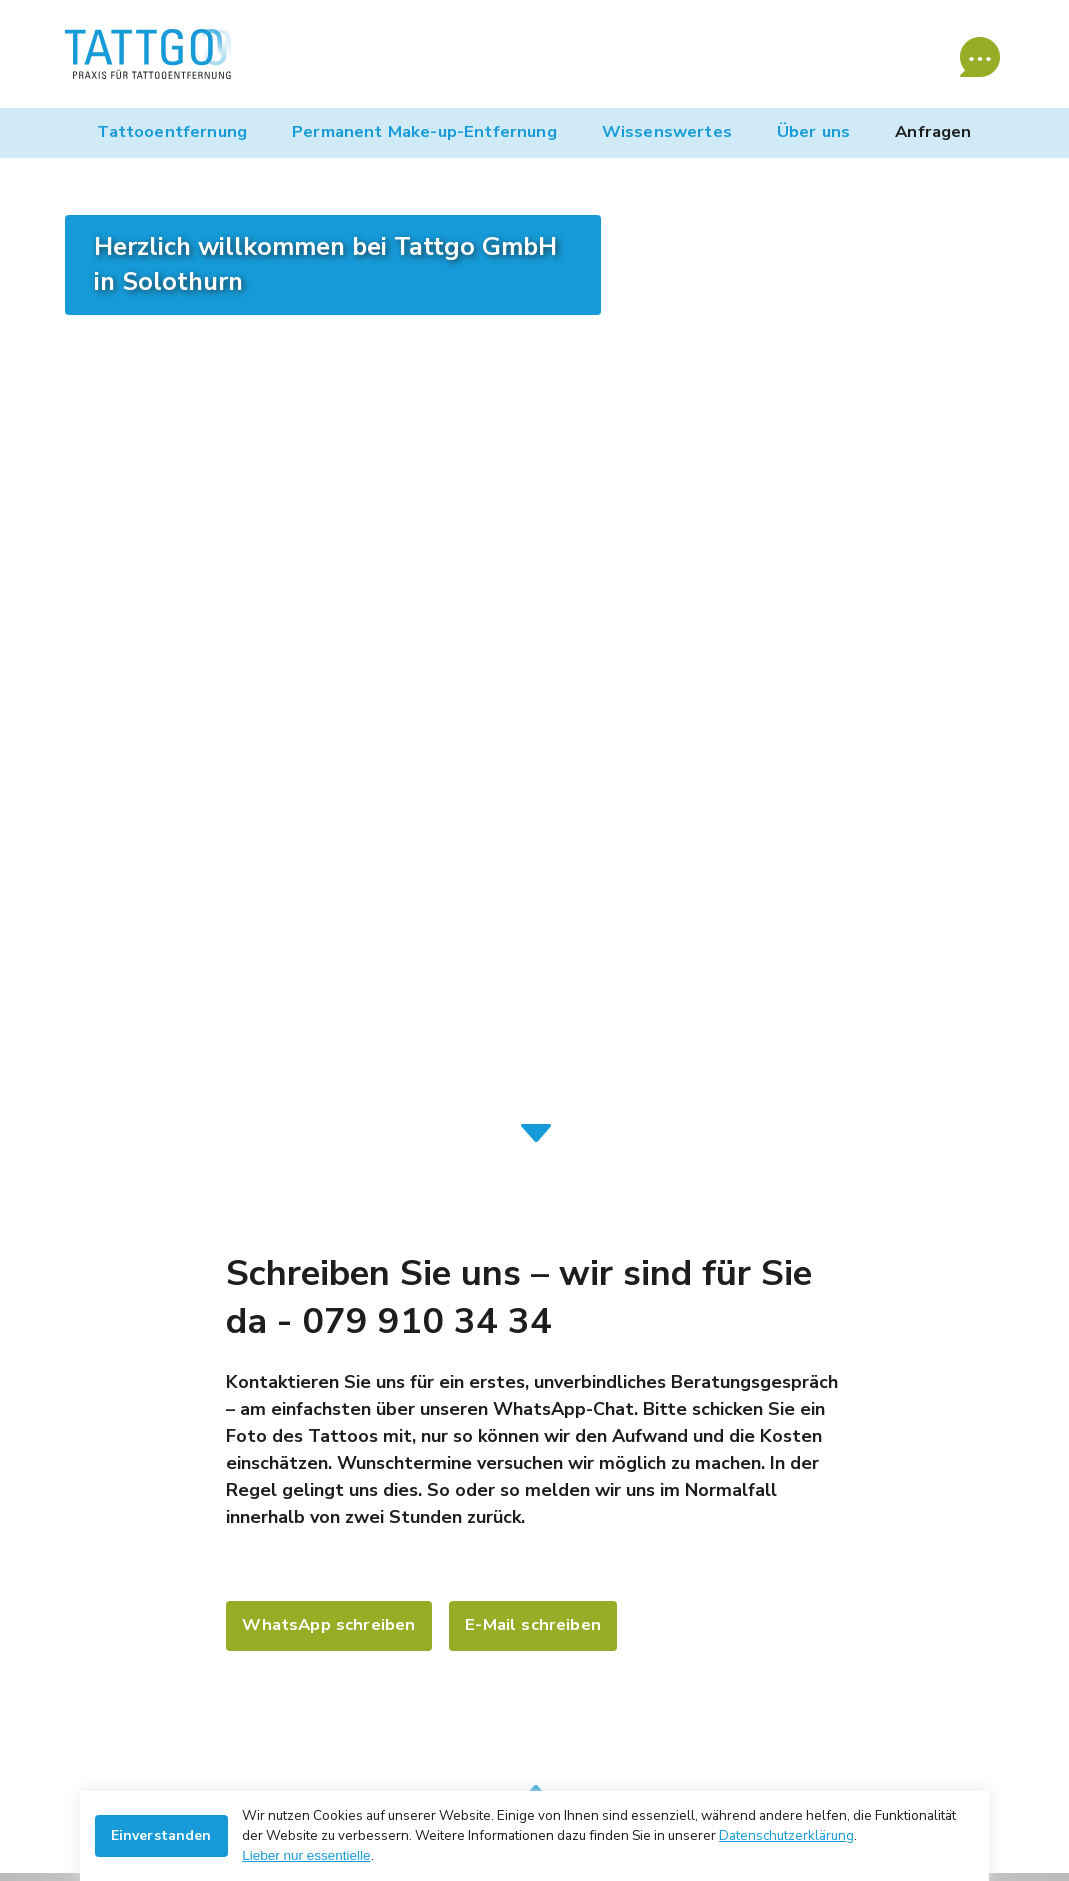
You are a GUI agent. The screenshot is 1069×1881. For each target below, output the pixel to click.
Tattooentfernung (172, 131)
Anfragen (933, 131)
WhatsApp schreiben (328, 1624)
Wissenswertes (667, 131)
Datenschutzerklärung (786, 1835)
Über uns (813, 131)
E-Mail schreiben (533, 1624)
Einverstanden (161, 1835)
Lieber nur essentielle (306, 1855)
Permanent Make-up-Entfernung (424, 131)
